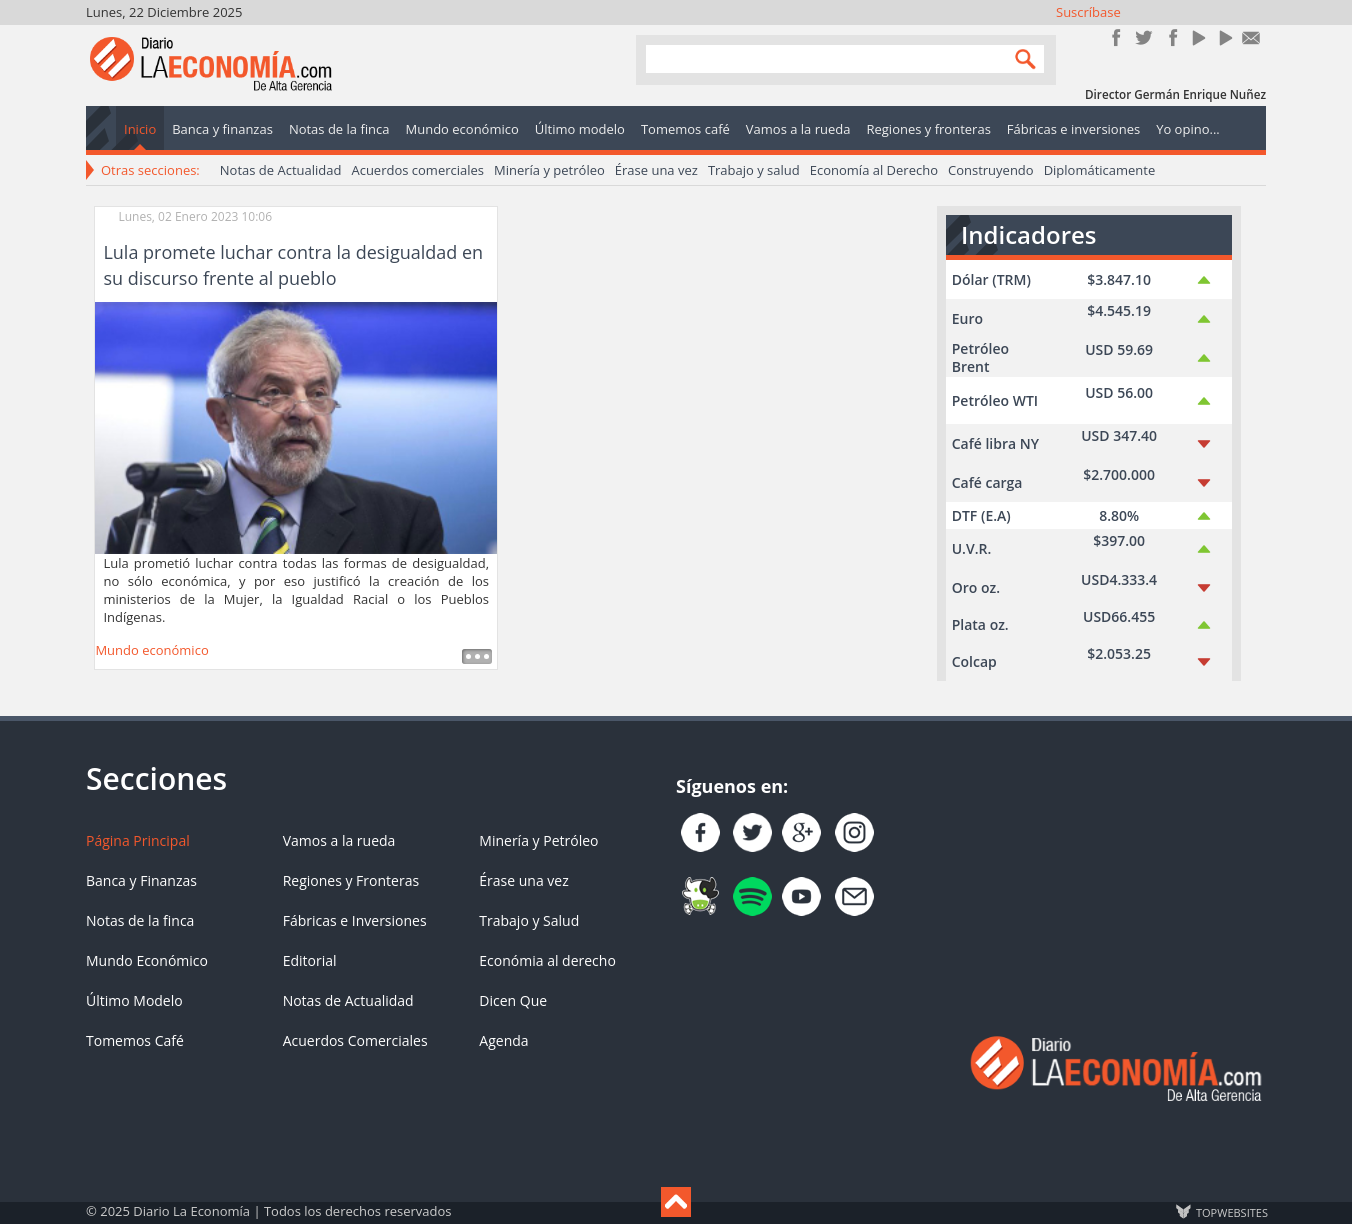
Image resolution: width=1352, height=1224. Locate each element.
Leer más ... (477, 656)
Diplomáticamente (1100, 170)
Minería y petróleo (549, 170)
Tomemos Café (135, 1040)
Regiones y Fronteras (351, 880)
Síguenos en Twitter (1143, 37)
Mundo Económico (147, 960)
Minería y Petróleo (538, 840)
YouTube (1197, 37)
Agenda (503, 1040)
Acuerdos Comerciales (355, 1040)
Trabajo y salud (754, 170)
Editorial (310, 960)
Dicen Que (513, 1000)
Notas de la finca (140, 920)
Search (1021, 58)
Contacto (1251, 37)
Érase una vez (656, 170)
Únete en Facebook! (1116, 37)
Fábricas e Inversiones (355, 920)
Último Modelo (134, 1000)
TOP (1231, 1212)
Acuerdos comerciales (417, 170)
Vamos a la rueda (339, 840)
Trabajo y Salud (529, 920)
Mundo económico (151, 650)
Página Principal (138, 840)
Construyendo (991, 170)
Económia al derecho (547, 960)
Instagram (1170, 37)
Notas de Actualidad (281, 170)
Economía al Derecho (874, 170)
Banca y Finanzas (141, 880)
